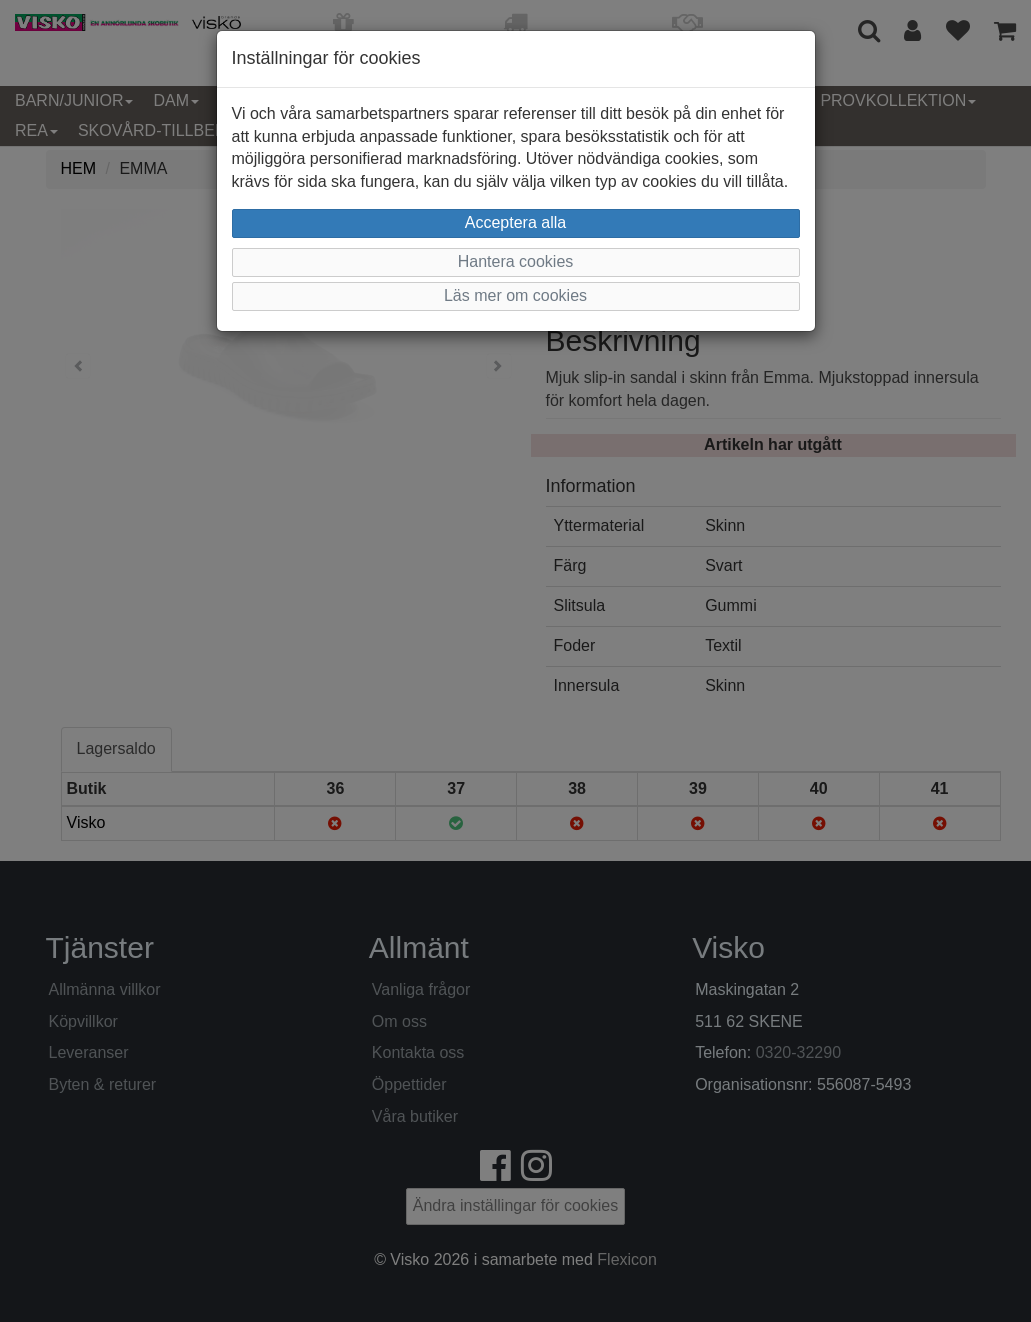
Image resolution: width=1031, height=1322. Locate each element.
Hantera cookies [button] (516, 261)
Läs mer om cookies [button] (515, 295)
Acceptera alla (515, 222)
